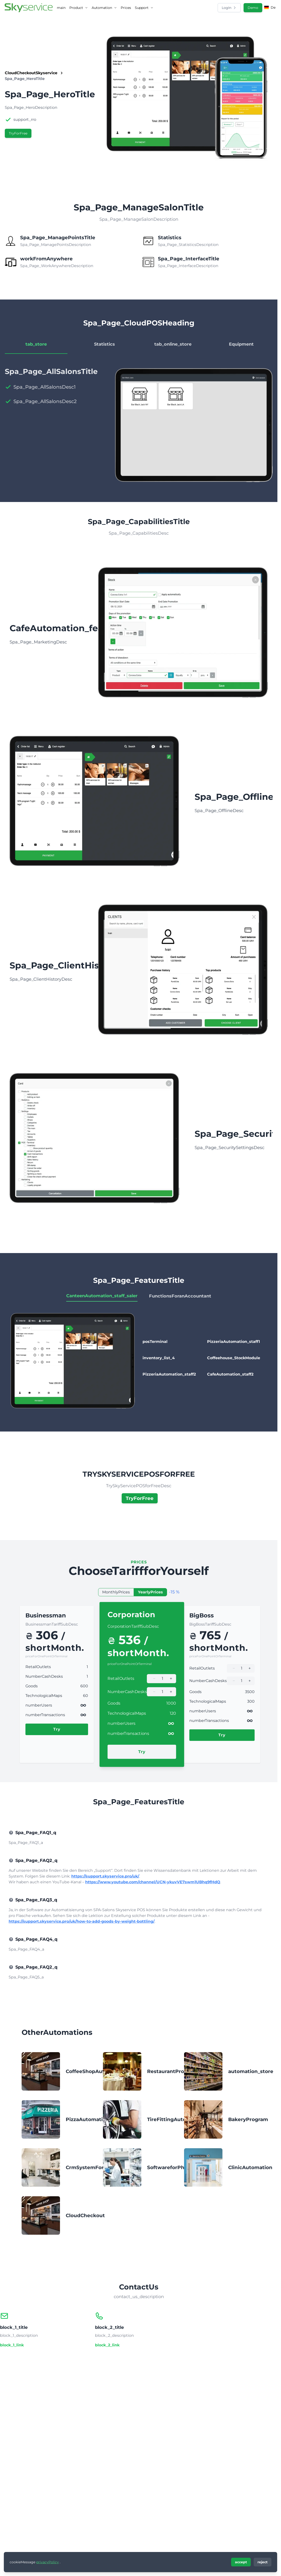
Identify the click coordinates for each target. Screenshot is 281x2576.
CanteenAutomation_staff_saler (102, 1295)
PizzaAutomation (87, 2119)
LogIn (229, 8)
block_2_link (107, 2345)
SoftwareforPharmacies (177, 2167)
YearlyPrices (150, 1592)
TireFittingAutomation (175, 2119)
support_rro (24, 119)
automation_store (250, 2071)
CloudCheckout (85, 2215)
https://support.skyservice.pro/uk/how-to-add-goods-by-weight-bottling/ (82, 1921)
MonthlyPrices (116, 1592)
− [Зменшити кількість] (154, 1679)
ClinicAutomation (250, 2167)
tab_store (36, 344)
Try (56, 1729)
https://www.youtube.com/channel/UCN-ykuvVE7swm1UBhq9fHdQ (152, 1882)
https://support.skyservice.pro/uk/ (105, 1876)
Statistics (104, 344)
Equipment (241, 344)
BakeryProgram (248, 2119)
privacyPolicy (47, 2562)
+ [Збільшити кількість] (171, 1679)
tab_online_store (172, 344)
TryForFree (18, 133)
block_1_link (12, 2345)
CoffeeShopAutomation (96, 2071)
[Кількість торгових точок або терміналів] (163, 1679)
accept (241, 2562)
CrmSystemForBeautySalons (102, 2167)
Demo (253, 8)
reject (262, 2562)
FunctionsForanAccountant (180, 1296)
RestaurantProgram (172, 2071)
